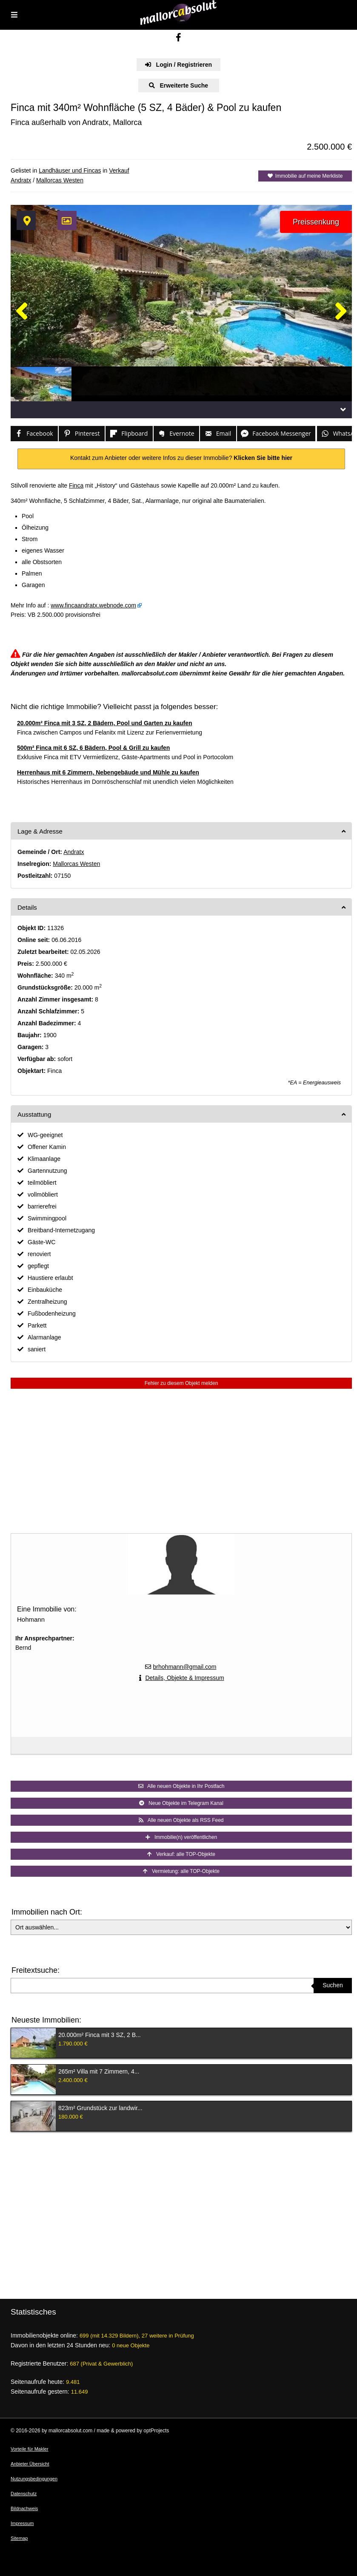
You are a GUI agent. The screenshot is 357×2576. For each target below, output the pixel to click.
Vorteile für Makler (30, 2448)
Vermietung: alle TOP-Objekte (181, 1871)
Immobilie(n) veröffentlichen (181, 1837)
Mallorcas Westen (59, 180)
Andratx (21, 180)
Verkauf (119, 170)
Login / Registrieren (178, 64)
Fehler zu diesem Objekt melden (181, 1383)
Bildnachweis (24, 2508)
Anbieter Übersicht (30, 2463)
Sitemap (19, 2538)
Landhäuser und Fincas (70, 170)
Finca (76, 485)
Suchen (333, 1985)
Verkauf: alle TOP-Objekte (181, 1854)
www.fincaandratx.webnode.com (93, 605)
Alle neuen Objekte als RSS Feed (181, 1820)
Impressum (22, 2523)
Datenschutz (24, 2493)
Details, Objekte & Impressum (184, 1677)
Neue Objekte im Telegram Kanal (181, 1803)
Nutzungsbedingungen (34, 2478)
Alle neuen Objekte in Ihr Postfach (181, 1786)
